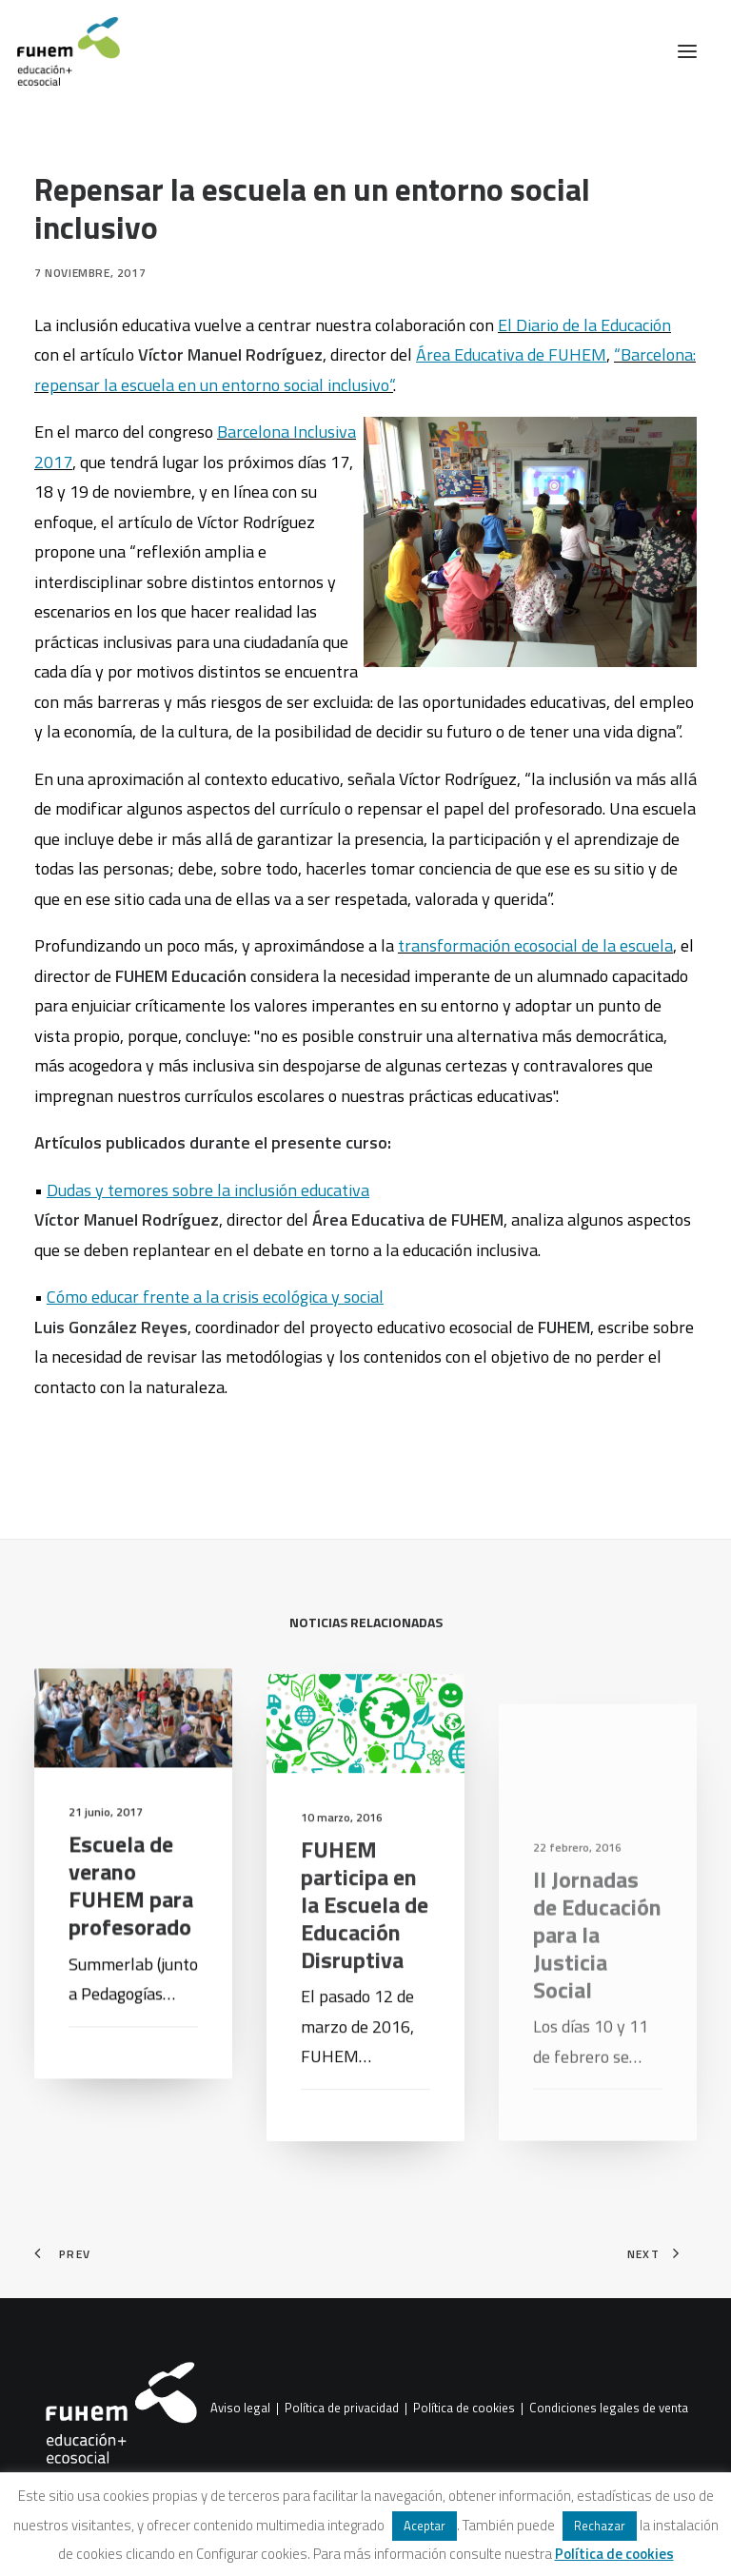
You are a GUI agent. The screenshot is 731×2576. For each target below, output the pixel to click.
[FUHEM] (60, 51)
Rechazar (599, 2525)
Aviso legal (240, 2408)
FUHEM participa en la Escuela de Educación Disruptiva (364, 1961)
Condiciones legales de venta (608, 2408)
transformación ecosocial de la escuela (535, 945)
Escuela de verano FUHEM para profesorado (131, 1909)
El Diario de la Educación (584, 325)
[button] (687, 51)
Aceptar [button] (424, 2525)
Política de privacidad (342, 2408)
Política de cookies (464, 2408)
